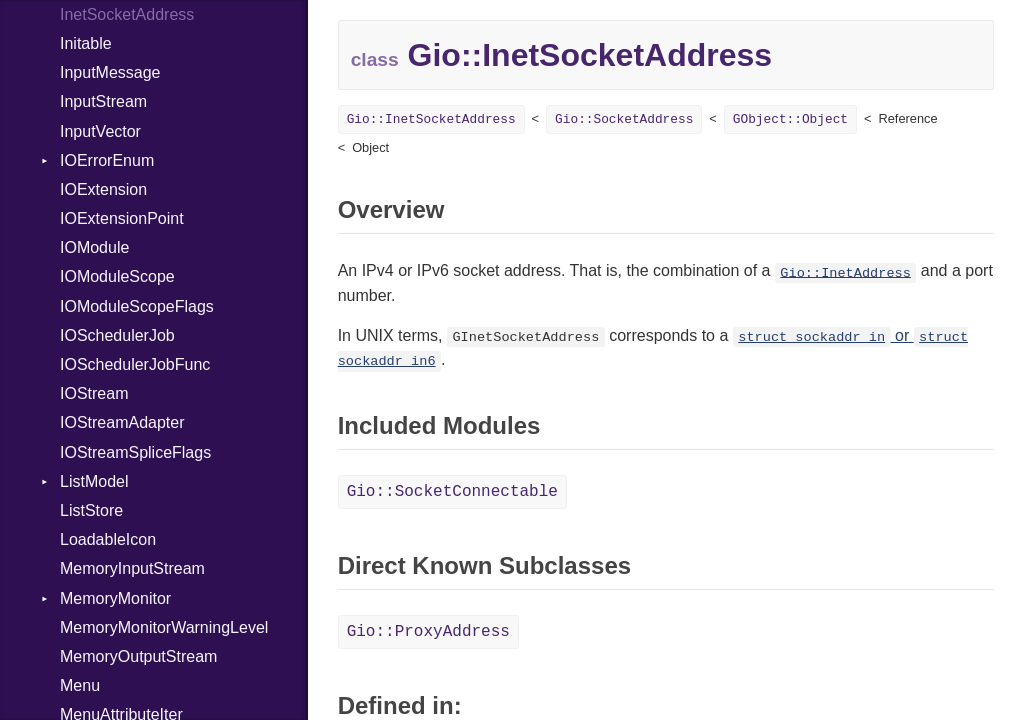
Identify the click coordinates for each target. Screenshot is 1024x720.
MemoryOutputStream (138, 656)
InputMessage (110, 72)
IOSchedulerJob (117, 335)
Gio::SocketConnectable (452, 492)
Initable (86, 43)
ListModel (94, 481)
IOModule (94, 247)
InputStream (103, 101)
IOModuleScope (117, 276)
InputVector (100, 131)
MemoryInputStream (132, 568)
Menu (80, 685)
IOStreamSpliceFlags (135, 452)
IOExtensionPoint (122, 218)
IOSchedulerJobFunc (135, 364)
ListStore (91, 510)
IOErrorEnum (107, 160)
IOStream (94, 393)
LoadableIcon (108, 539)
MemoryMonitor (115, 598)
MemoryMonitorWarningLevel (164, 627)
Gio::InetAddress (845, 272)
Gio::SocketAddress (624, 119)
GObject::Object (790, 119)
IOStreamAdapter (122, 422)
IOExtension (103, 189)
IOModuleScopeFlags (137, 306)
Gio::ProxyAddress (428, 632)
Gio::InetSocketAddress (431, 119)
